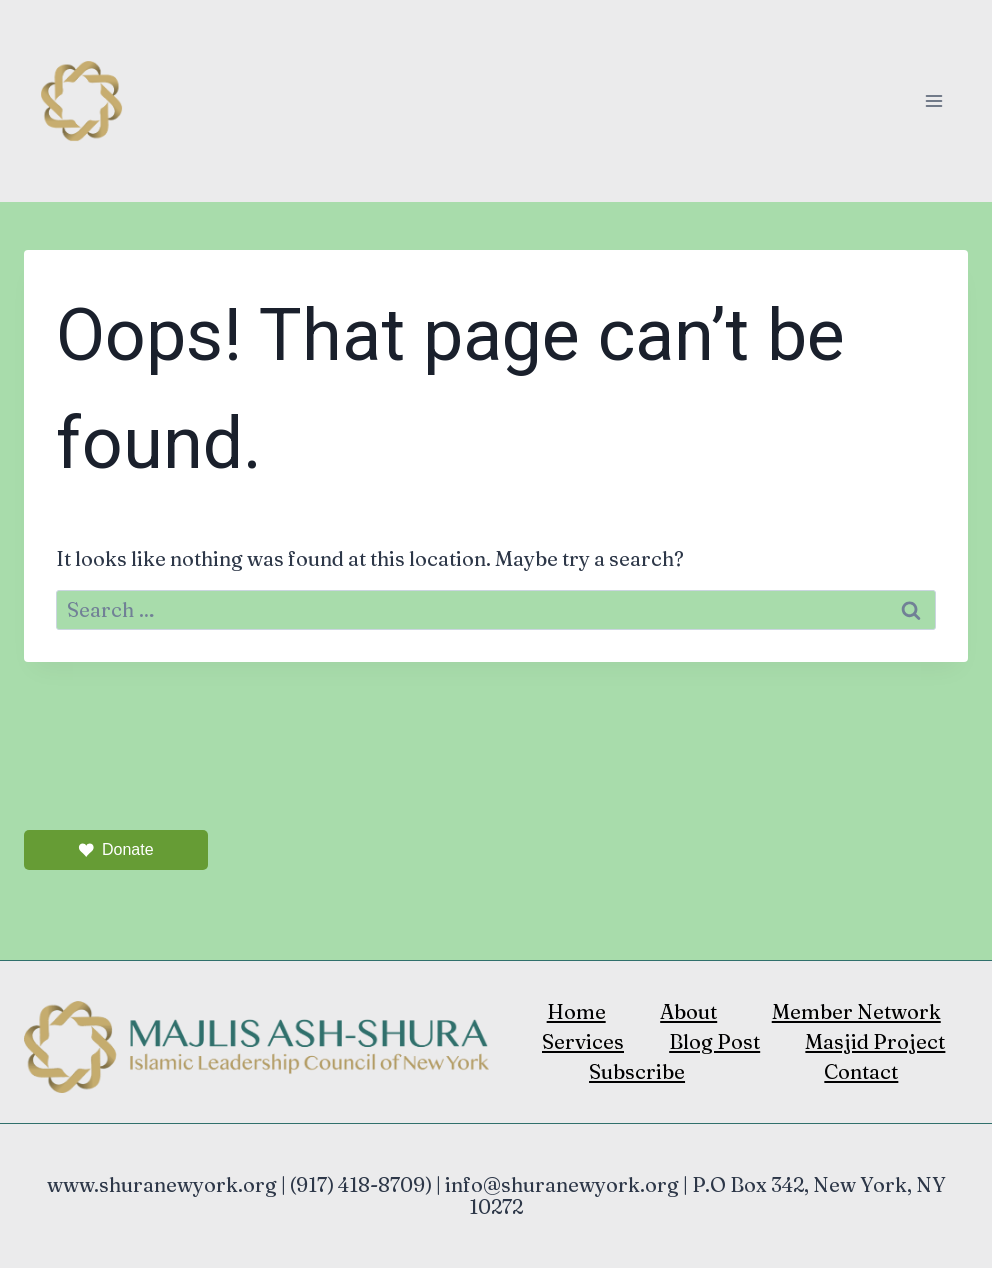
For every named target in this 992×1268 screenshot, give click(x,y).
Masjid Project (875, 1041)
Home (576, 1011)
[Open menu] (933, 100)
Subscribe (637, 1071)
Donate (116, 850)
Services (583, 1041)
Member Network (856, 1011)
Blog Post (714, 1041)
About (688, 1011)
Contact (861, 1071)
